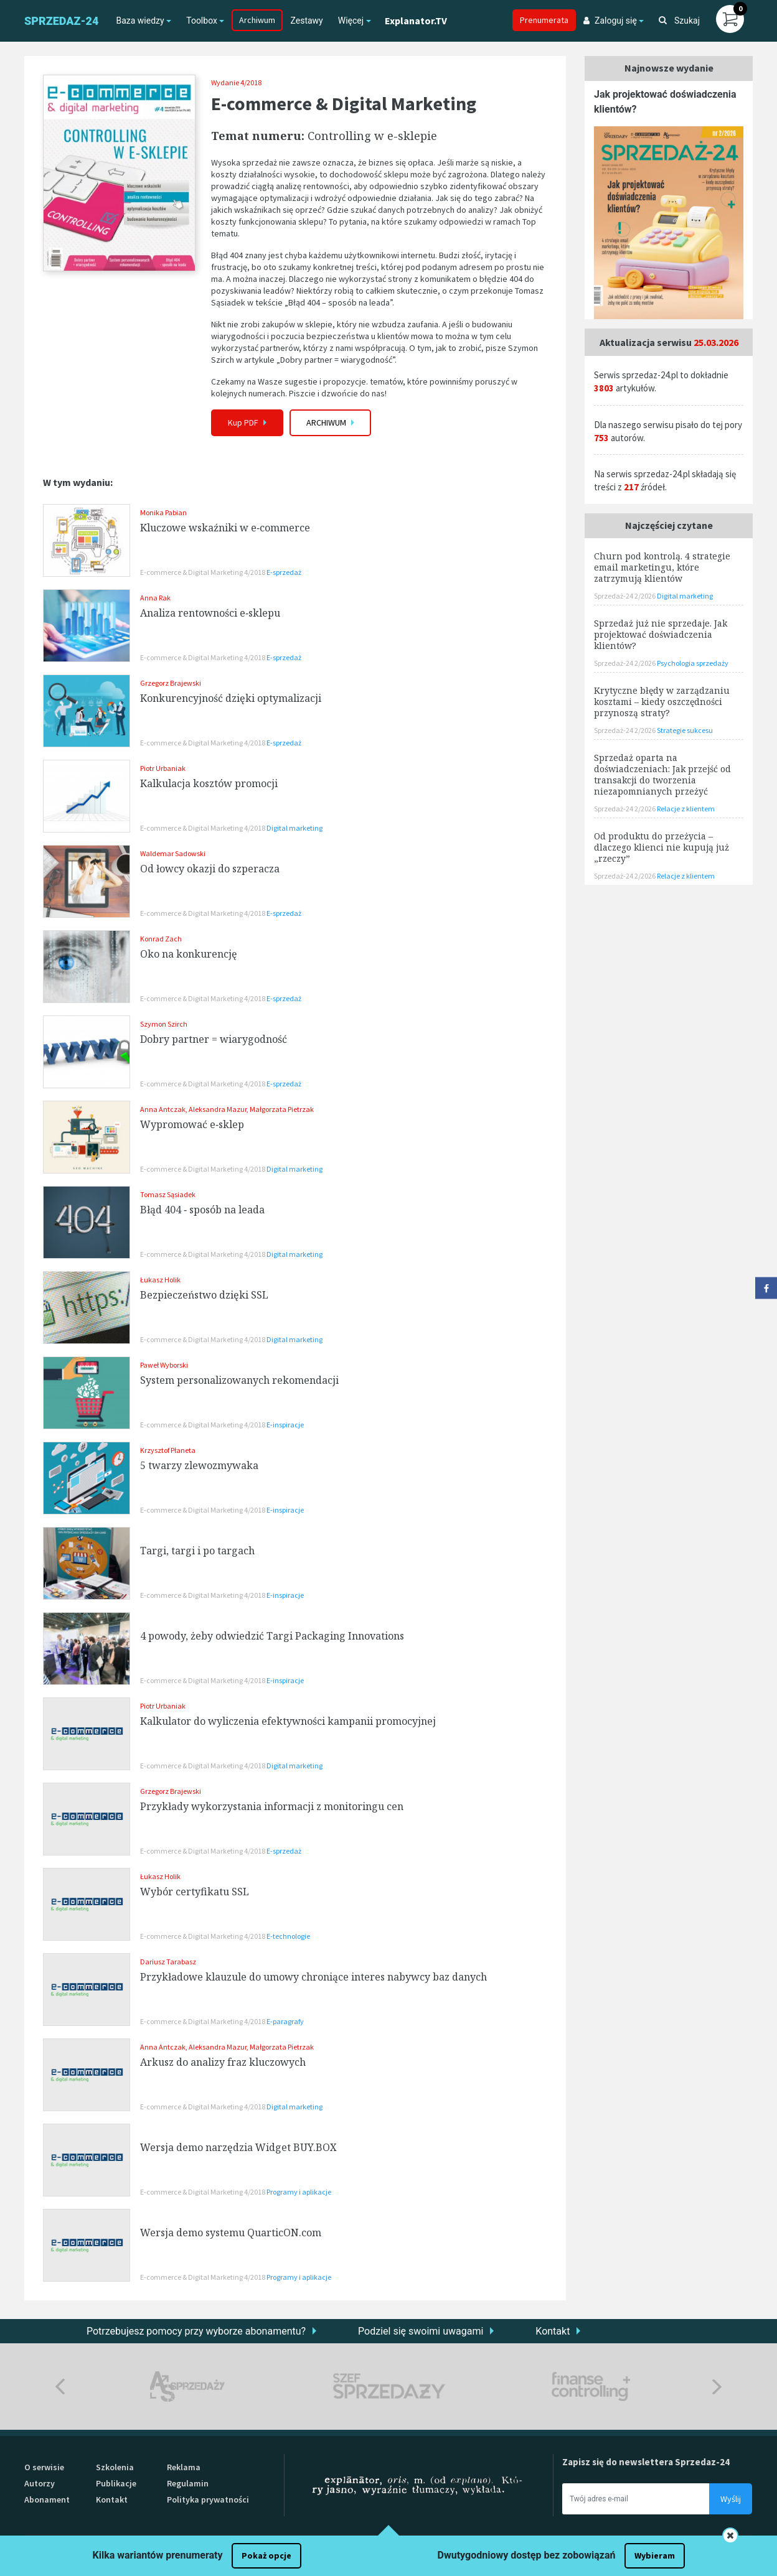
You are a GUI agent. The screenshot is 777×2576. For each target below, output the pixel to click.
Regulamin (188, 2483)
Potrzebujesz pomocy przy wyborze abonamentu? (196, 2331)
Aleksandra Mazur (218, 1109)
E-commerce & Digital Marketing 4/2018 (203, 572)
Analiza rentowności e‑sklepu (210, 613)
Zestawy (306, 21)
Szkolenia (115, 2467)
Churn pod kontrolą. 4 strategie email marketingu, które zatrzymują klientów (662, 567)
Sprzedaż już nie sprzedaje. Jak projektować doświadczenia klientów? (660, 634)
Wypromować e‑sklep (192, 1124)
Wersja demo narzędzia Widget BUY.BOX (238, 2147)
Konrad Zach (161, 938)
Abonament (47, 2499)
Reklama (183, 2467)
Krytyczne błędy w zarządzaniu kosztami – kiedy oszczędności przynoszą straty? (662, 701)
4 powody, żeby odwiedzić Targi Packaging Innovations (272, 1636)
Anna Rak (155, 597)
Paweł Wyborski (164, 1365)
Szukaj (679, 21)
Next (717, 2386)
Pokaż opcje (266, 2555)
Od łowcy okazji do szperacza (210, 868)
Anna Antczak (163, 1109)
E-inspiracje (285, 1424)
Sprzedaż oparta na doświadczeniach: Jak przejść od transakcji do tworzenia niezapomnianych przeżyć (662, 774)
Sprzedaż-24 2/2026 (625, 595)
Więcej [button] (351, 21)
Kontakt (552, 2331)
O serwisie (44, 2467)
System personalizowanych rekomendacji (239, 1380)
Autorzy (39, 2483)
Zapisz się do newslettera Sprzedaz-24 (646, 2462)
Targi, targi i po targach (197, 1550)
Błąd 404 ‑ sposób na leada (202, 1209)
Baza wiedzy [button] (140, 21)
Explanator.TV (416, 20)
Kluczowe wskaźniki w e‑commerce (225, 527)
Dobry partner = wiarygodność (213, 1039)
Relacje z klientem (686, 808)
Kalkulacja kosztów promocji (209, 783)
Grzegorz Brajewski (170, 683)
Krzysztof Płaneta (167, 1450)
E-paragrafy (285, 2021)
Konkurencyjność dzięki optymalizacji (230, 698)
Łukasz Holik (160, 1279)
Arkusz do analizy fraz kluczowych (223, 2062)
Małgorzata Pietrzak (282, 1109)
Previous (60, 2386)
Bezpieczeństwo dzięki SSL (204, 1295)
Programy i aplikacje (298, 2191)
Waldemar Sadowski (172, 853)
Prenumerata (544, 20)
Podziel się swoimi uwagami (420, 2331)
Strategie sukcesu (685, 730)
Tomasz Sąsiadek (167, 1194)
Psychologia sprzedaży (692, 663)
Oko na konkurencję (188, 954)
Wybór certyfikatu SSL (194, 1891)
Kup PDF (247, 422)
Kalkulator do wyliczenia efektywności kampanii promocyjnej (288, 1721)
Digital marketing (294, 828)
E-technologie (288, 1936)
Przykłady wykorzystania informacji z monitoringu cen (271, 1806)
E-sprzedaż (283, 572)
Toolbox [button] (201, 21)
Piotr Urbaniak (163, 768)
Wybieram (654, 2555)
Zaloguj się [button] (610, 21)
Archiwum (257, 20)
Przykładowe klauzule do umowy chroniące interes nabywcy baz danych (313, 1977)
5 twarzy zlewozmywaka (199, 1465)
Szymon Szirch (163, 1024)
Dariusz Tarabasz (168, 1961)
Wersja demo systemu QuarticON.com (230, 2232)
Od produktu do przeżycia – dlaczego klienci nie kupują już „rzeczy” (661, 847)
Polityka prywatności (208, 2499)
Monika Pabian (163, 512)
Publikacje (116, 2483)
